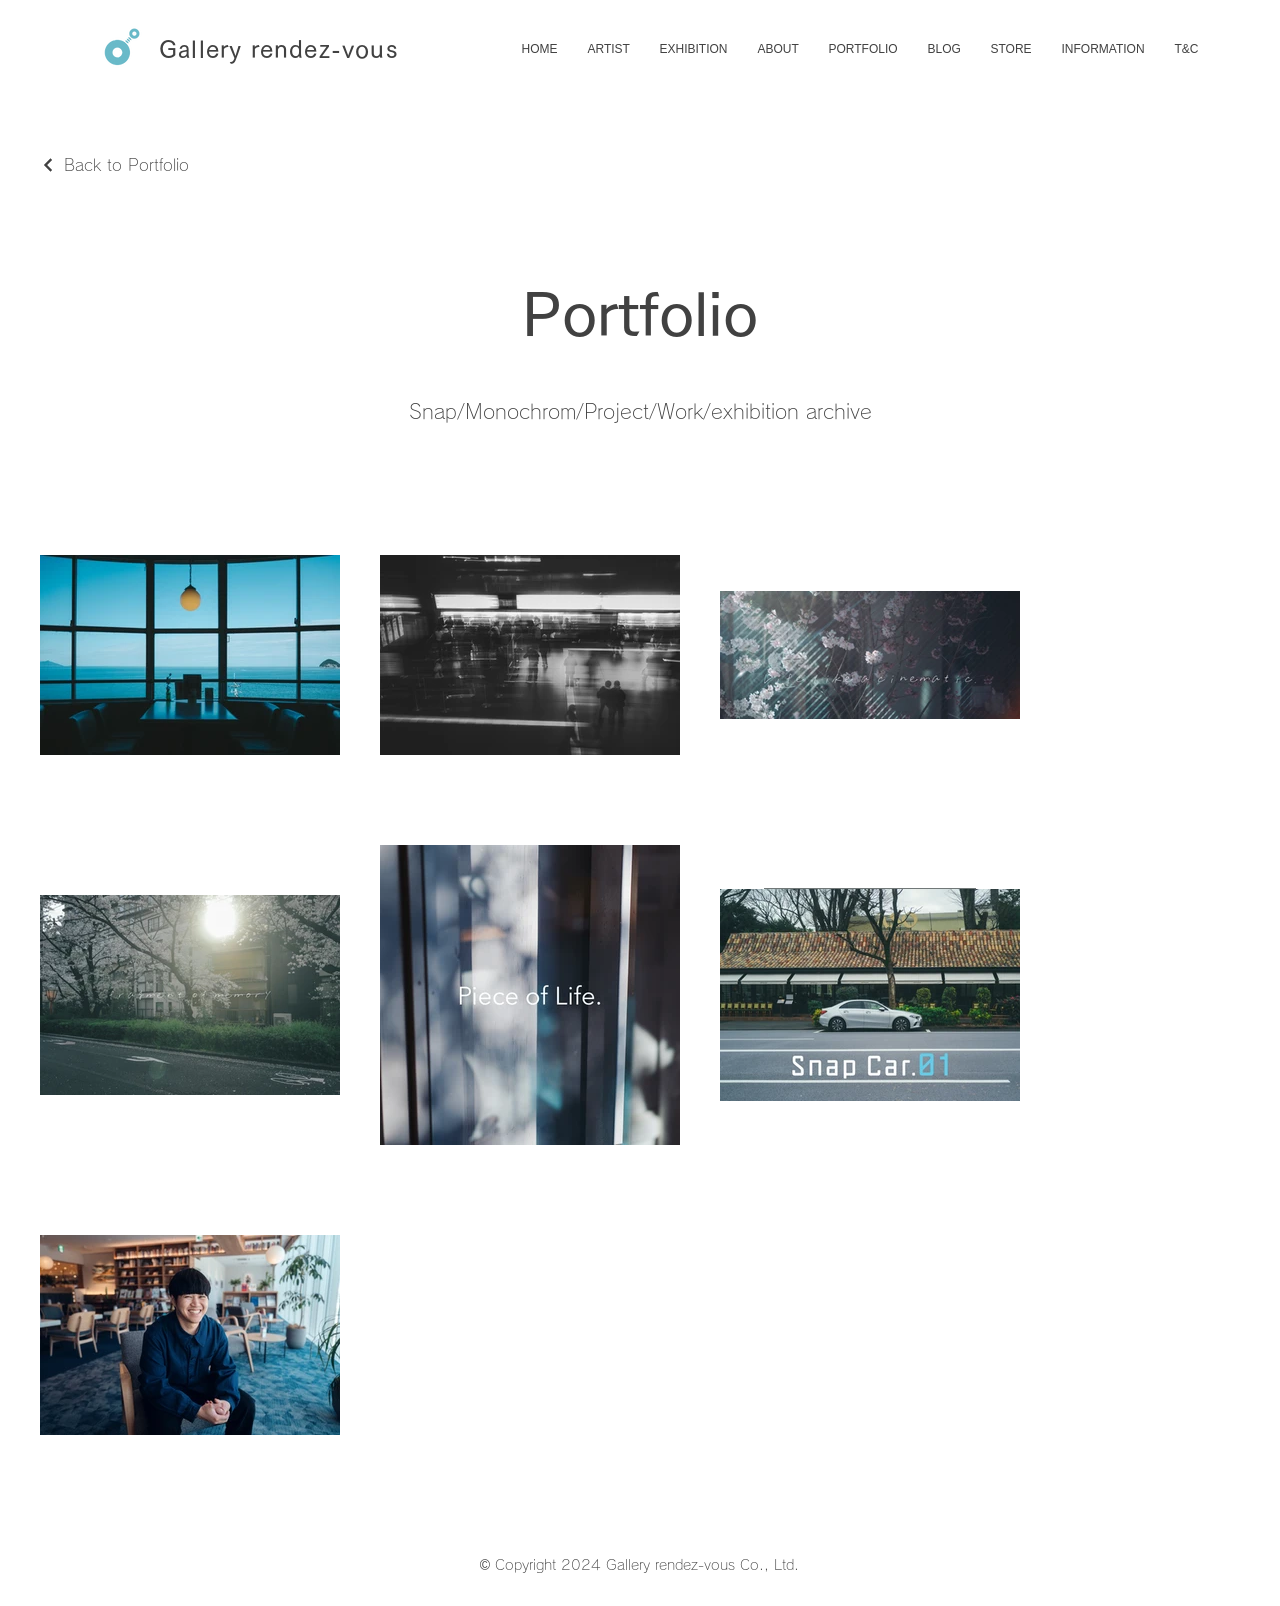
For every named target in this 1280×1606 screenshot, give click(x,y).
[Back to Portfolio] (114, 165)
